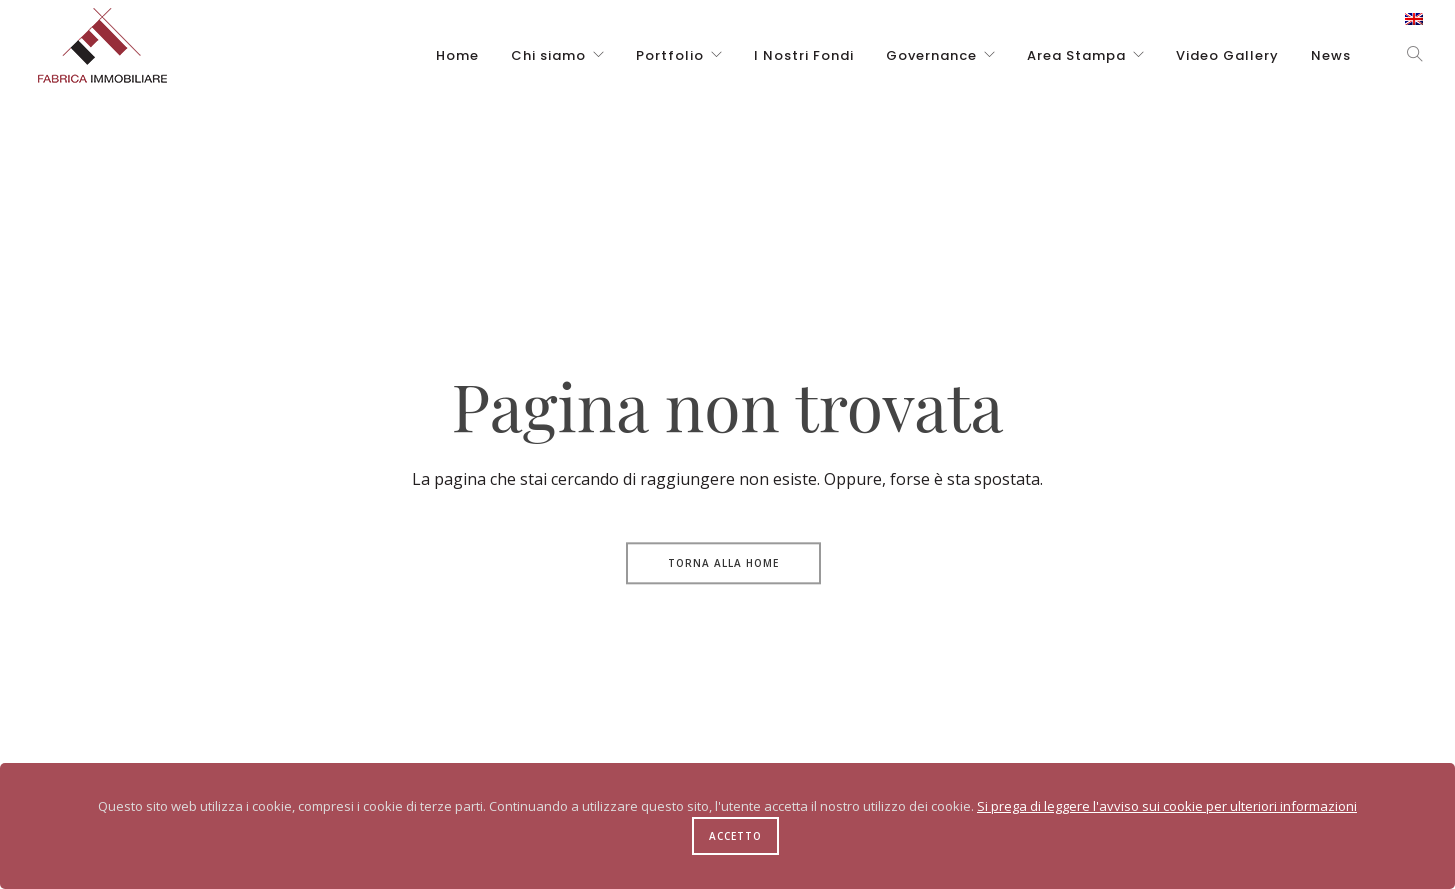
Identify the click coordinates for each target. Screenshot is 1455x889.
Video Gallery (1227, 55)
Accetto (735, 836)
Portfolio (670, 55)
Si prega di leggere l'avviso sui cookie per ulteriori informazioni (1167, 806)
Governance (931, 55)
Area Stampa (1076, 55)
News (1331, 55)
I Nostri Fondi (804, 55)
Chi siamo (548, 55)
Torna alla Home (723, 563)
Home (457, 55)
